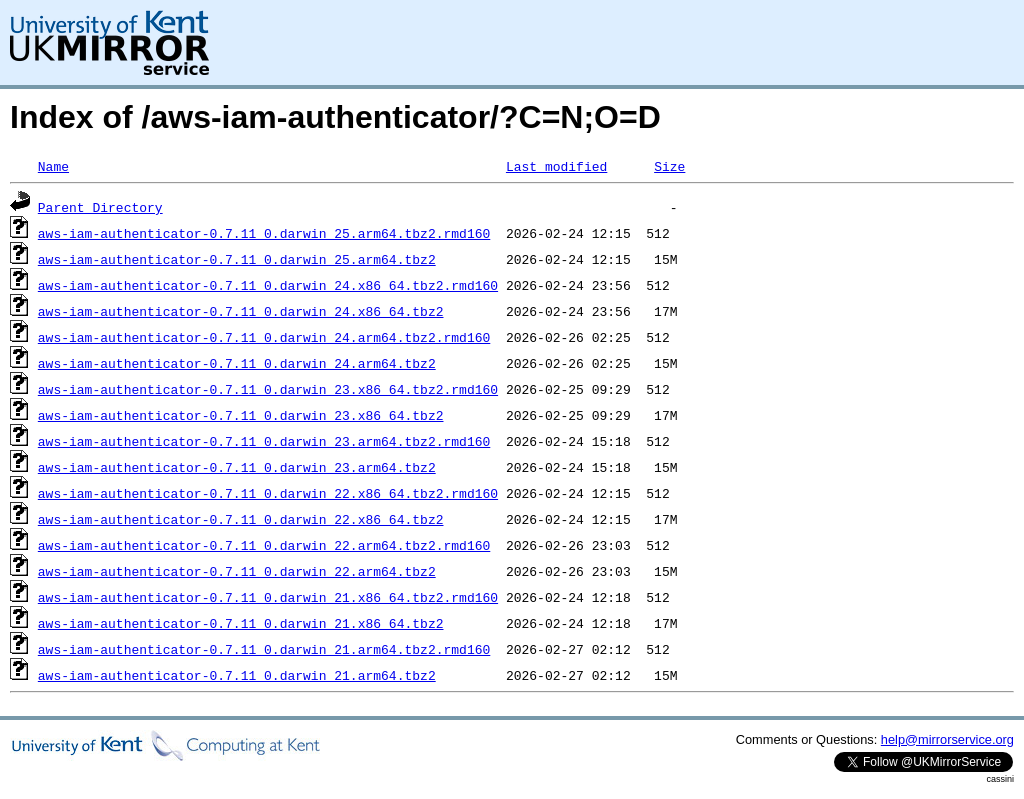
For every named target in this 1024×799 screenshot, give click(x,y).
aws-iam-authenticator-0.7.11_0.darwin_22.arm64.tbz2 (237, 571)
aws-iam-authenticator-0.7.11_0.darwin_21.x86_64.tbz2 (241, 623)
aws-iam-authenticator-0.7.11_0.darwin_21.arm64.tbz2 (237, 675)
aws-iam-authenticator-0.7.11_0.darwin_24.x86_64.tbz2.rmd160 (268, 285)
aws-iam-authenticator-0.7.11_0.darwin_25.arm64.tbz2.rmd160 (264, 233)
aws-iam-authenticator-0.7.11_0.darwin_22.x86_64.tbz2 (241, 519)
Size (669, 166)
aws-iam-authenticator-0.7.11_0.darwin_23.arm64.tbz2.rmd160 (264, 441)
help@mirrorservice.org (947, 739)
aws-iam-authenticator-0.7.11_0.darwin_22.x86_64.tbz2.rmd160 (268, 493)
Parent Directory (100, 207)
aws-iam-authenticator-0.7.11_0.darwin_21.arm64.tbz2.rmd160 (264, 649)
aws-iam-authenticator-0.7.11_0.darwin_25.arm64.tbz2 (237, 259)
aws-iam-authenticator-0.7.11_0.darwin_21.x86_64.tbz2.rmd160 (268, 597)
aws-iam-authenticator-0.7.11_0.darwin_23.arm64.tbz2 (237, 467)
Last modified (556, 166)
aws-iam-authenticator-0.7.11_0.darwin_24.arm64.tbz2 (237, 363)
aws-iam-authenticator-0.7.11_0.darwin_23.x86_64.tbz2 (241, 415)
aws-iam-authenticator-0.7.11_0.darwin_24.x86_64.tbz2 (241, 311)
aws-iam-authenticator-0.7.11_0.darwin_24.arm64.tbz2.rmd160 (264, 337)
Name (53, 166)
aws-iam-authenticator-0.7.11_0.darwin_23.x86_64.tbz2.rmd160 (268, 389)
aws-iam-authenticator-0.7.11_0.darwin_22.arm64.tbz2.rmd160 (264, 545)
